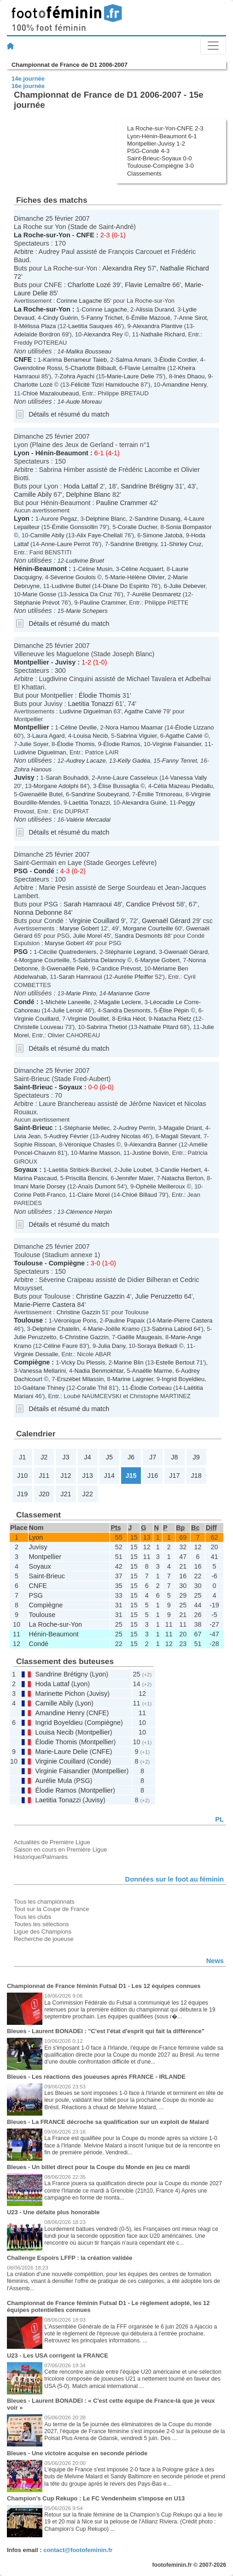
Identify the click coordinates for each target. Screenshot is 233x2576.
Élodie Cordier (178, 359)
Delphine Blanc (88, 494)
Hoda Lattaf (81, 486)
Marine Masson (99, 1152)
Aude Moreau (84, 401)
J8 (174, 1457)
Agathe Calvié (143, 711)
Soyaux (70, 1087)
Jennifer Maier (134, 1178)
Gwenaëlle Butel (41, 794)
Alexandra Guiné (144, 802)
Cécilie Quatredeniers (68, 951)
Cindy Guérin (60, 317)
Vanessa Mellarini (42, 1370)
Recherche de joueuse (44, 1938)
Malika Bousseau (88, 351)
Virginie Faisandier (176, 744)
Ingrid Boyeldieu (183, 1379)
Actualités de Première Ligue (52, 1842)
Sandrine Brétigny (147, 486)
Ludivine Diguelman (85, 711)
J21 (65, 1494)
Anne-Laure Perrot (65, 544)
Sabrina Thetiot (107, 1026)
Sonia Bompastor (188, 526)
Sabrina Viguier (136, 735)
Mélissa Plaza (37, 326)
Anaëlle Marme (152, 1370)
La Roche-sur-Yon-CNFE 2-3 (165, 128)
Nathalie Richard (184, 268)
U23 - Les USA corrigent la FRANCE (57, 2355)
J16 (152, 1475)
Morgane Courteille (148, 928)
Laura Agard (48, 735)
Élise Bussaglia (119, 785)
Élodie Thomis (100, 695)
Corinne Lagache (79, 300)
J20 (44, 1494)
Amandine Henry (184, 384)
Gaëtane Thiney (44, 1387)
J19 (22, 1494)
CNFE (85, 235)
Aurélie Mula (53, 1780)
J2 (44, 1457)
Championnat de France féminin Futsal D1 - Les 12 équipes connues (103, 1985)
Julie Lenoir (67, 1010)
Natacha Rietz (172, 1018)
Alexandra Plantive (157, 326)
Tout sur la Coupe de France (51, 1909)
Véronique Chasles (89, 1144)
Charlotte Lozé (89, 284)
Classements (144, 173)
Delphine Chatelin (55, 1328)
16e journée (28, 85)
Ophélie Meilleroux (160, 1186)
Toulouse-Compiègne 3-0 (160, 165)
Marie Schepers (87, 610)
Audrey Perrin (136, 1127)
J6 (131, 1457)
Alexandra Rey (124, 268)
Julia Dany (111, 1345)
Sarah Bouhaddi (67, 777)
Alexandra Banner (153, 1144)
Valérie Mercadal (88, 819)
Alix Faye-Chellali (99, 535)
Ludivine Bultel (71, 585)
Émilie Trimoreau (160, 794)
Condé (44, 871)
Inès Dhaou (189, 376)
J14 (109, 1475)
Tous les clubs (32, 1916)
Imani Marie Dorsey (39, 1186)
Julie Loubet (136, 1169)
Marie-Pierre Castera (45, 1304)
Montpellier (31, 662)
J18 (196, 1475)
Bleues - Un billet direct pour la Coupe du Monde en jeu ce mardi (98, 2167)
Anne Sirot (193, 317)
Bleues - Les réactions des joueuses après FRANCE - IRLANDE (96, 2076)
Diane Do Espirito (126, 585)
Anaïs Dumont (97, 1186)
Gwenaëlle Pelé (67, 968)
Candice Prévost (150, 904)
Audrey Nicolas (121, 1136)
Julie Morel (87, 935)
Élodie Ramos (121, 744)
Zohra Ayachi (77, 376)
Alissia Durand (155, 309)
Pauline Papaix (125, 1320)
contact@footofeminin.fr (77, 2550)
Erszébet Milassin (80, 1379)
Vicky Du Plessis (83, 1362)
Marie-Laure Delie (130, 376)
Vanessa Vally (188, 777)
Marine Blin (129, 1362)
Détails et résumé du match (69, 414)
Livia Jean (27, 1136)
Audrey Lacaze (85, 760)
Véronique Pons (75, 1320)
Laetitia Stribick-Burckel (80, 1169)
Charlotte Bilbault (93, 368)
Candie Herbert (180, 1169)
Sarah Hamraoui (88, 904)
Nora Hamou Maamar (134, 727)
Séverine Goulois (73, 577)
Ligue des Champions (42, 1931)
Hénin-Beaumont (61, 453)
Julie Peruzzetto (158, 1296)
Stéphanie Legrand (130, 951)
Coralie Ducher (137, 526)
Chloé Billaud (139, 1194)
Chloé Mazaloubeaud (51, 393)
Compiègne (67, 1263)
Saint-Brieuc (33, 1087)
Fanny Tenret (179, 760)
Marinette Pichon (60, 1693)
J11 (44, 1475)
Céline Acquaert (142, 568)
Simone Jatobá (162, 535)
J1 (22, 1457)
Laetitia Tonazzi (91, 703)
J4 (87, 1457)
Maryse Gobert (79, 928)
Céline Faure (61, 1345)
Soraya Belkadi (157, 1345)
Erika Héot (131, 1018)
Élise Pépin (174, 1010)
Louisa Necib (90, 735)
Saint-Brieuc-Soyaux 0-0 (159, 158)
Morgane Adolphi (56, 785)
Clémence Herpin (89, 1211)
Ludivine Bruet (85, 560)
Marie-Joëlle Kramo (114, 1328)
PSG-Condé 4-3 (148, 150)
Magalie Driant (182, 1127)
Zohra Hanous (33, 769)
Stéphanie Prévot (36, 602)
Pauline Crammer (121, 502)
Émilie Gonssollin (75, 526)
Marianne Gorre (129, 993)
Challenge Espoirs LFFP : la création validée (70, 2257)
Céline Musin (95, 568)
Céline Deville (78, 727)
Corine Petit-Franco (39, 1194)
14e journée (28, 78)
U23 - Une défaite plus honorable (53, 2212)
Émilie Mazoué (150, 317)
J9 (195, 1457)
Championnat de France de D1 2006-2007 (70, 64)
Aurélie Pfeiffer (133, 976)
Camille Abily (33, 494)
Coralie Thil (92, 1387)
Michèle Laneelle (68, 1002)
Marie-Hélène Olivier (137, 577)
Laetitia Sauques (90, 326)
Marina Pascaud (35, 1178)
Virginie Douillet (88, 1018)
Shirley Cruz (185, 544)
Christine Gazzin (100, 1296)
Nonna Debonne (38, 912)
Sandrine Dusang (157, 518)
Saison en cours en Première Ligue (60, 1849)
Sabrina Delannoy (102, 960)
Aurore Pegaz (59, 518)
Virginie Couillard (94, 920)
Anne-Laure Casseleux (127, 777)
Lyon (21, 453)
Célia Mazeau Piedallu (183, 785)
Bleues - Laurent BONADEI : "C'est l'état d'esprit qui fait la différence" (105, 2031)
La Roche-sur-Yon (42, 235)
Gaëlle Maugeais (139, 1337)
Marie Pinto (81, 993)
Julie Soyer (33, 744)
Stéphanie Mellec (87, 1127)
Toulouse (28, 1263)
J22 (87, 1494)
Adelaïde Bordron (37, 334)
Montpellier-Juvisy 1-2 (156, 143)
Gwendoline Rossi (38, 368)
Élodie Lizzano (194, 727)
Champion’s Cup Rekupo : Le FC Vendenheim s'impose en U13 (96, 2498)
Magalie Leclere (120, 1002)
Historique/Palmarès (41, 1856)
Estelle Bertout (175, 1362)
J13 (87, 1475)
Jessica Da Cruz (90, 594)
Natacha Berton (183, 1178)
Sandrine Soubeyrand (100, 794)
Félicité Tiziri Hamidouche (105, 384)
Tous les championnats (44, 1901)
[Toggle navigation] (213, 45)
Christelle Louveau (38, 1026)
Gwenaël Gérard (166, 920)
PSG (21, 871)
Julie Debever (187, 585)
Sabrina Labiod (172, 1328)
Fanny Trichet (104, 317)
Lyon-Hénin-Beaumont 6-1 (162, 136)
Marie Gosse (39, 594)
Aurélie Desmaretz (156, 594)
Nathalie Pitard (158, 1026)
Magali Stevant (180, 1136)
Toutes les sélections (41, 1924)
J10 (22, 1475)
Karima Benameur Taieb (75, 359)
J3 (65, 1457)
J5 (109, 1457)
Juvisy (65, 662)
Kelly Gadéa (133, 760)
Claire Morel (93, 1194)
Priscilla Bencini (86, 1178)
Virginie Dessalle (36, 1354)
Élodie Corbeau (150, 1387)
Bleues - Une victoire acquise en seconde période (77, 2453)
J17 (174, 1475)
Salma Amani (133, 359)
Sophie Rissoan (35, 1144)
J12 (65, 1475)
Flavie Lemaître (147, 284)
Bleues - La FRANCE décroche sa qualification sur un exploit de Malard (108, 2121)
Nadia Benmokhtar (99, 1370)
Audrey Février (68, 1136)
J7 (152, 1457)
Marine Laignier (132, 1379)
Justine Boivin (150, 1152)
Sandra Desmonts (139, 935)
